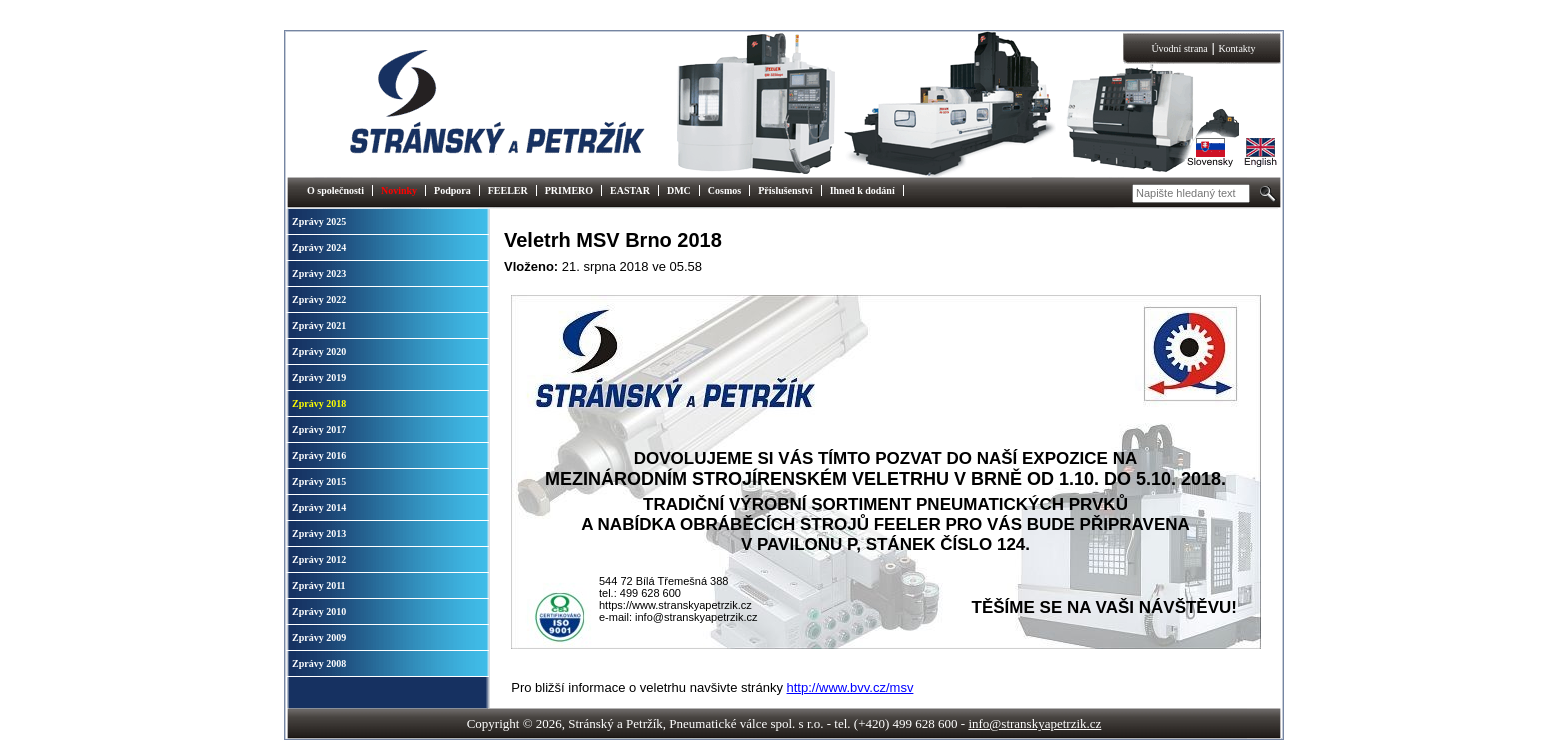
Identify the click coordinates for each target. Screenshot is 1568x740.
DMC (679, 190)
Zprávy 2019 (319, 377)
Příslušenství (785, 190)
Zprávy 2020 (319, 351)
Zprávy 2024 (319, 247)
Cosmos (724, 190)
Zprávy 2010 (319, 611)
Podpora (452, 190)
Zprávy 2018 (319, 403)
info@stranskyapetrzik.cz (1034, 723)
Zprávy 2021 (319, 325)
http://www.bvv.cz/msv (850, 687)
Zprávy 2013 (319, 533)
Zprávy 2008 (319, 663)
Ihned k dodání (862, 190)
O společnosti (335, 190)
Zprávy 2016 (319, 455)
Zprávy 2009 (319, 637)
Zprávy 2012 (319, 559)
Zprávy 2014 (319, 507)
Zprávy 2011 (319, 585)
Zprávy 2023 (319, 273)
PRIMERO (569, 190)
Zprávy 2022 (319, 299)
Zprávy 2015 (319, 481)
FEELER (508, 190)
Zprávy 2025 (319, 221)
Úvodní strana (1179, 48)
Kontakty (1236, 48)
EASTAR (630, 190)
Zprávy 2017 (319, 429)
